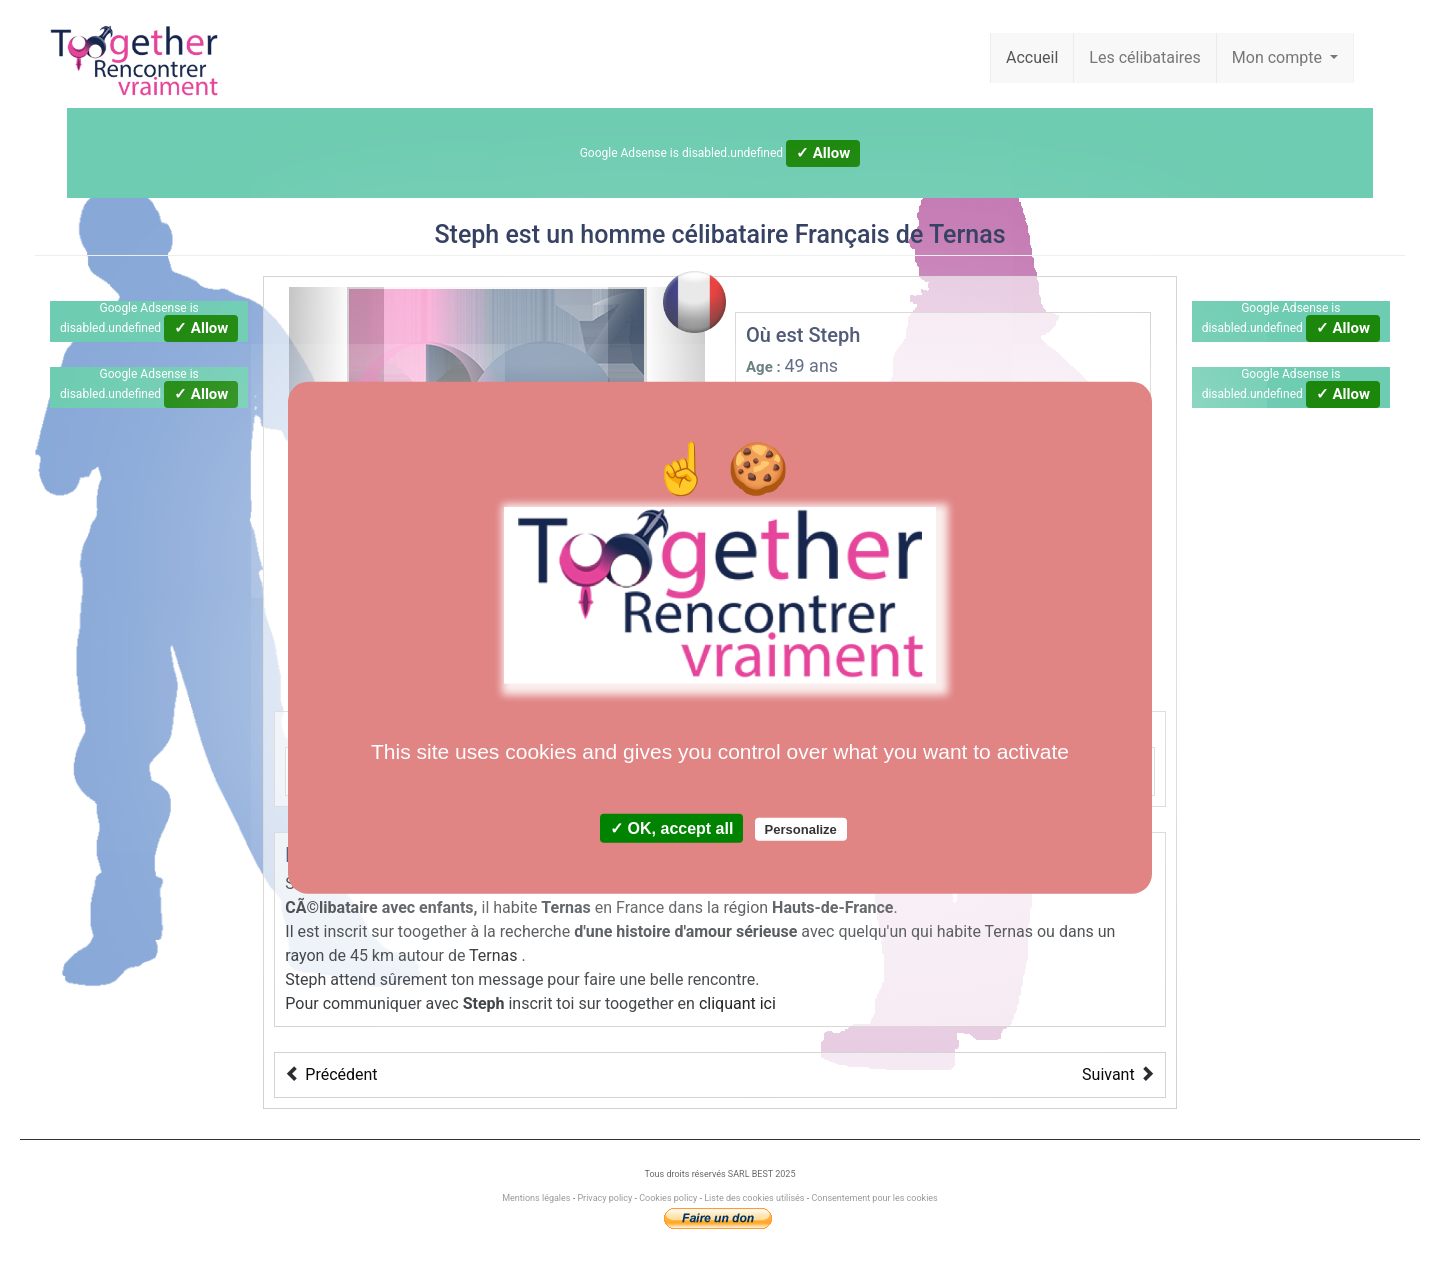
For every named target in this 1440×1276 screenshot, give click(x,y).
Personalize (801, 829)
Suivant (1108, 1074)
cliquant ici (737, 1003)
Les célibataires (1145, 57)
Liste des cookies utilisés (754, 1198)
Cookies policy (668, 1198)
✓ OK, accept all (671, 828)
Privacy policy (604, 1198)
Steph (466, 234)
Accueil (1032, 57)
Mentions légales (537, 1198)
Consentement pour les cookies (874, 1198)
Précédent (341, 1074)
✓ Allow (823, 153)
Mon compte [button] (1279, 57)
